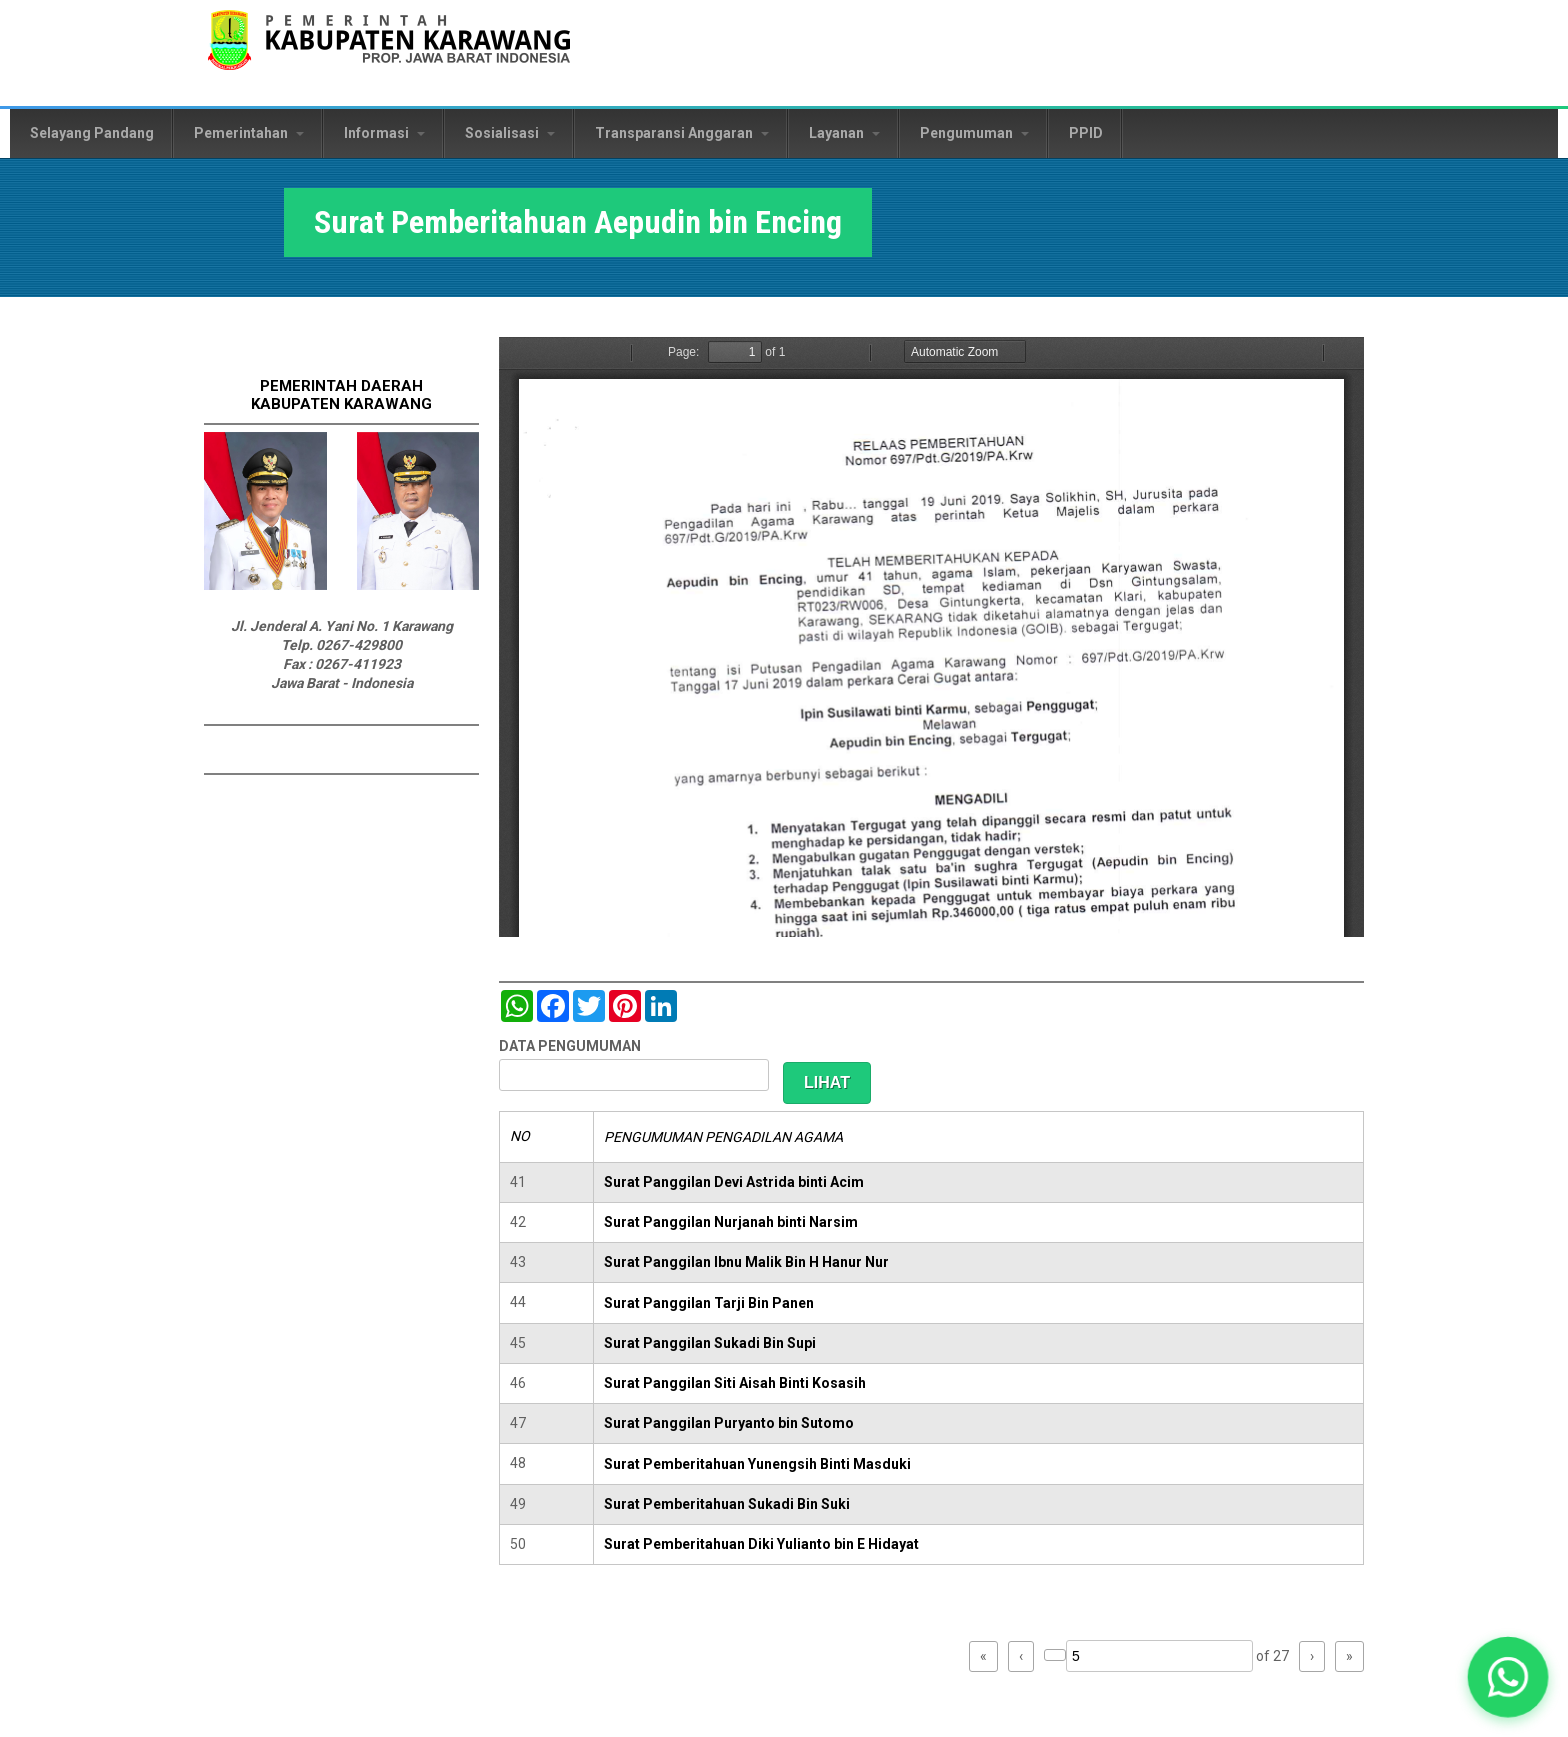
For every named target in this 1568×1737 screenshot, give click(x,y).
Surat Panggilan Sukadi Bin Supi (710, 1343)
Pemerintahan (249, 133)
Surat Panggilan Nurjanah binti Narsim (731, 1222)
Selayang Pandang (92, 133)
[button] (1508, 1677)
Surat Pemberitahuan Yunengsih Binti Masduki (757, 1464)
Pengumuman (974, 133)
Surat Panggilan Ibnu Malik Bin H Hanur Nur (746, 1262)
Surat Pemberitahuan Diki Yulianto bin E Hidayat (761, 1544)
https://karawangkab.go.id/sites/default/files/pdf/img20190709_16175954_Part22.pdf (931, 637)
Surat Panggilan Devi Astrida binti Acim (734, 1182)
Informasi (384, 133)
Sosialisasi (510, 133)
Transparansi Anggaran (682, 133)
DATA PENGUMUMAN (570, 1046)
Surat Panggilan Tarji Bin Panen (709, 1303)
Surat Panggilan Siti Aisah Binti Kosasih (735, 1383)
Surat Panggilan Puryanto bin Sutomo (729, 1423)
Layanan (844, 133)
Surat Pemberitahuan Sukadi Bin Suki (727, 1504)
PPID (1086, 133)
